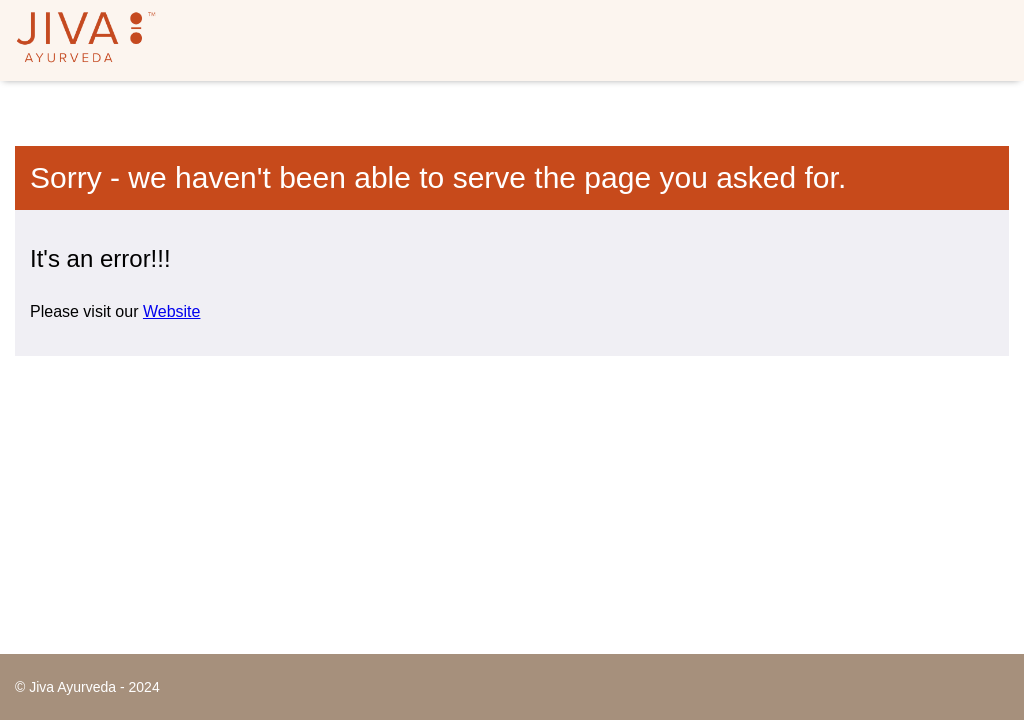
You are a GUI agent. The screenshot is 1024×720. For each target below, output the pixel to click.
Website (172, 311)
